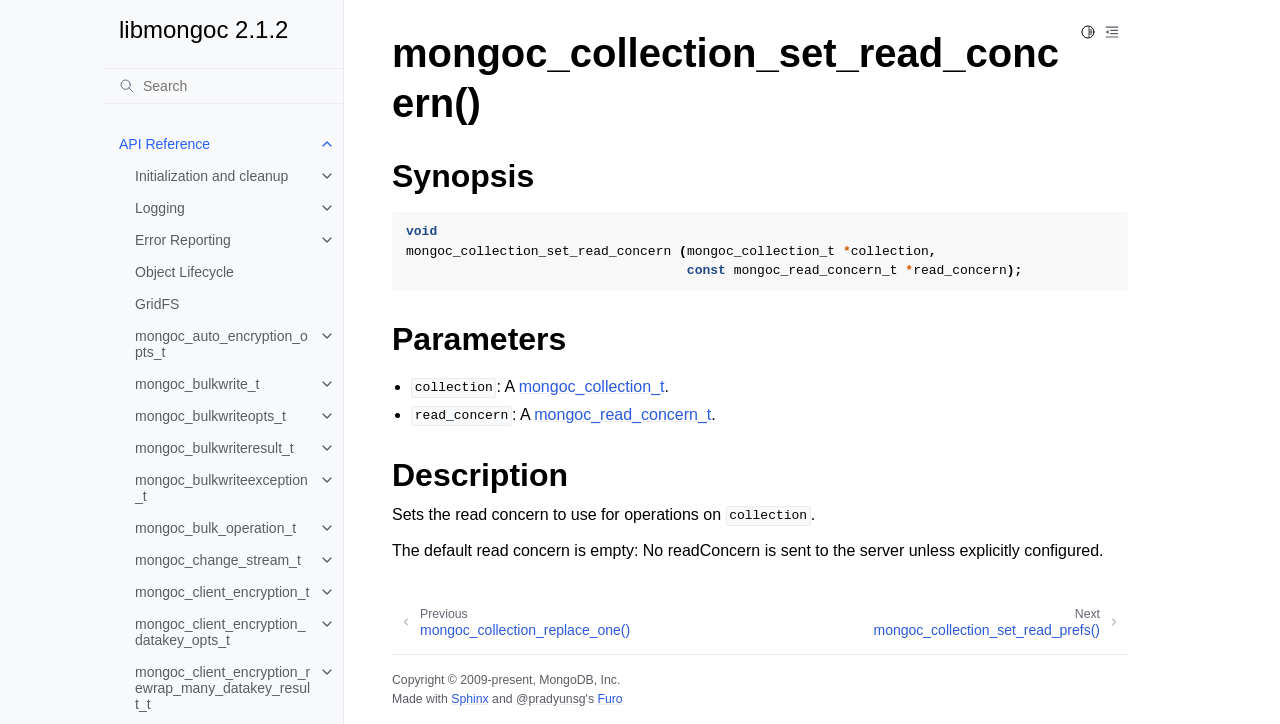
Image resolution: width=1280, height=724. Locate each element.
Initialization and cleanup (211, 176)
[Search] (223, 86)
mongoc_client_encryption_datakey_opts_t (220, 632)
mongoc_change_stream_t (218, 560)
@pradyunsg (551, 699)
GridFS (157, 304)
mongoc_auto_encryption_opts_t (221, 344)
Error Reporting (183, 240)
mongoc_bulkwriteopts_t (210, 416)
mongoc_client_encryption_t (222, 592)
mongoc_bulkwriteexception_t (221, 488)
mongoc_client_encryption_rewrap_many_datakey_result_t (222, 688)
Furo (609, 699)
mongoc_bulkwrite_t (197, 384)
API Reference (164, 144)
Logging (160, 208)
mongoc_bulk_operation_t (215, 528)
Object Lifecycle (184, 272)
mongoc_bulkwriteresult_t (214, 448)
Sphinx (469, 699)
